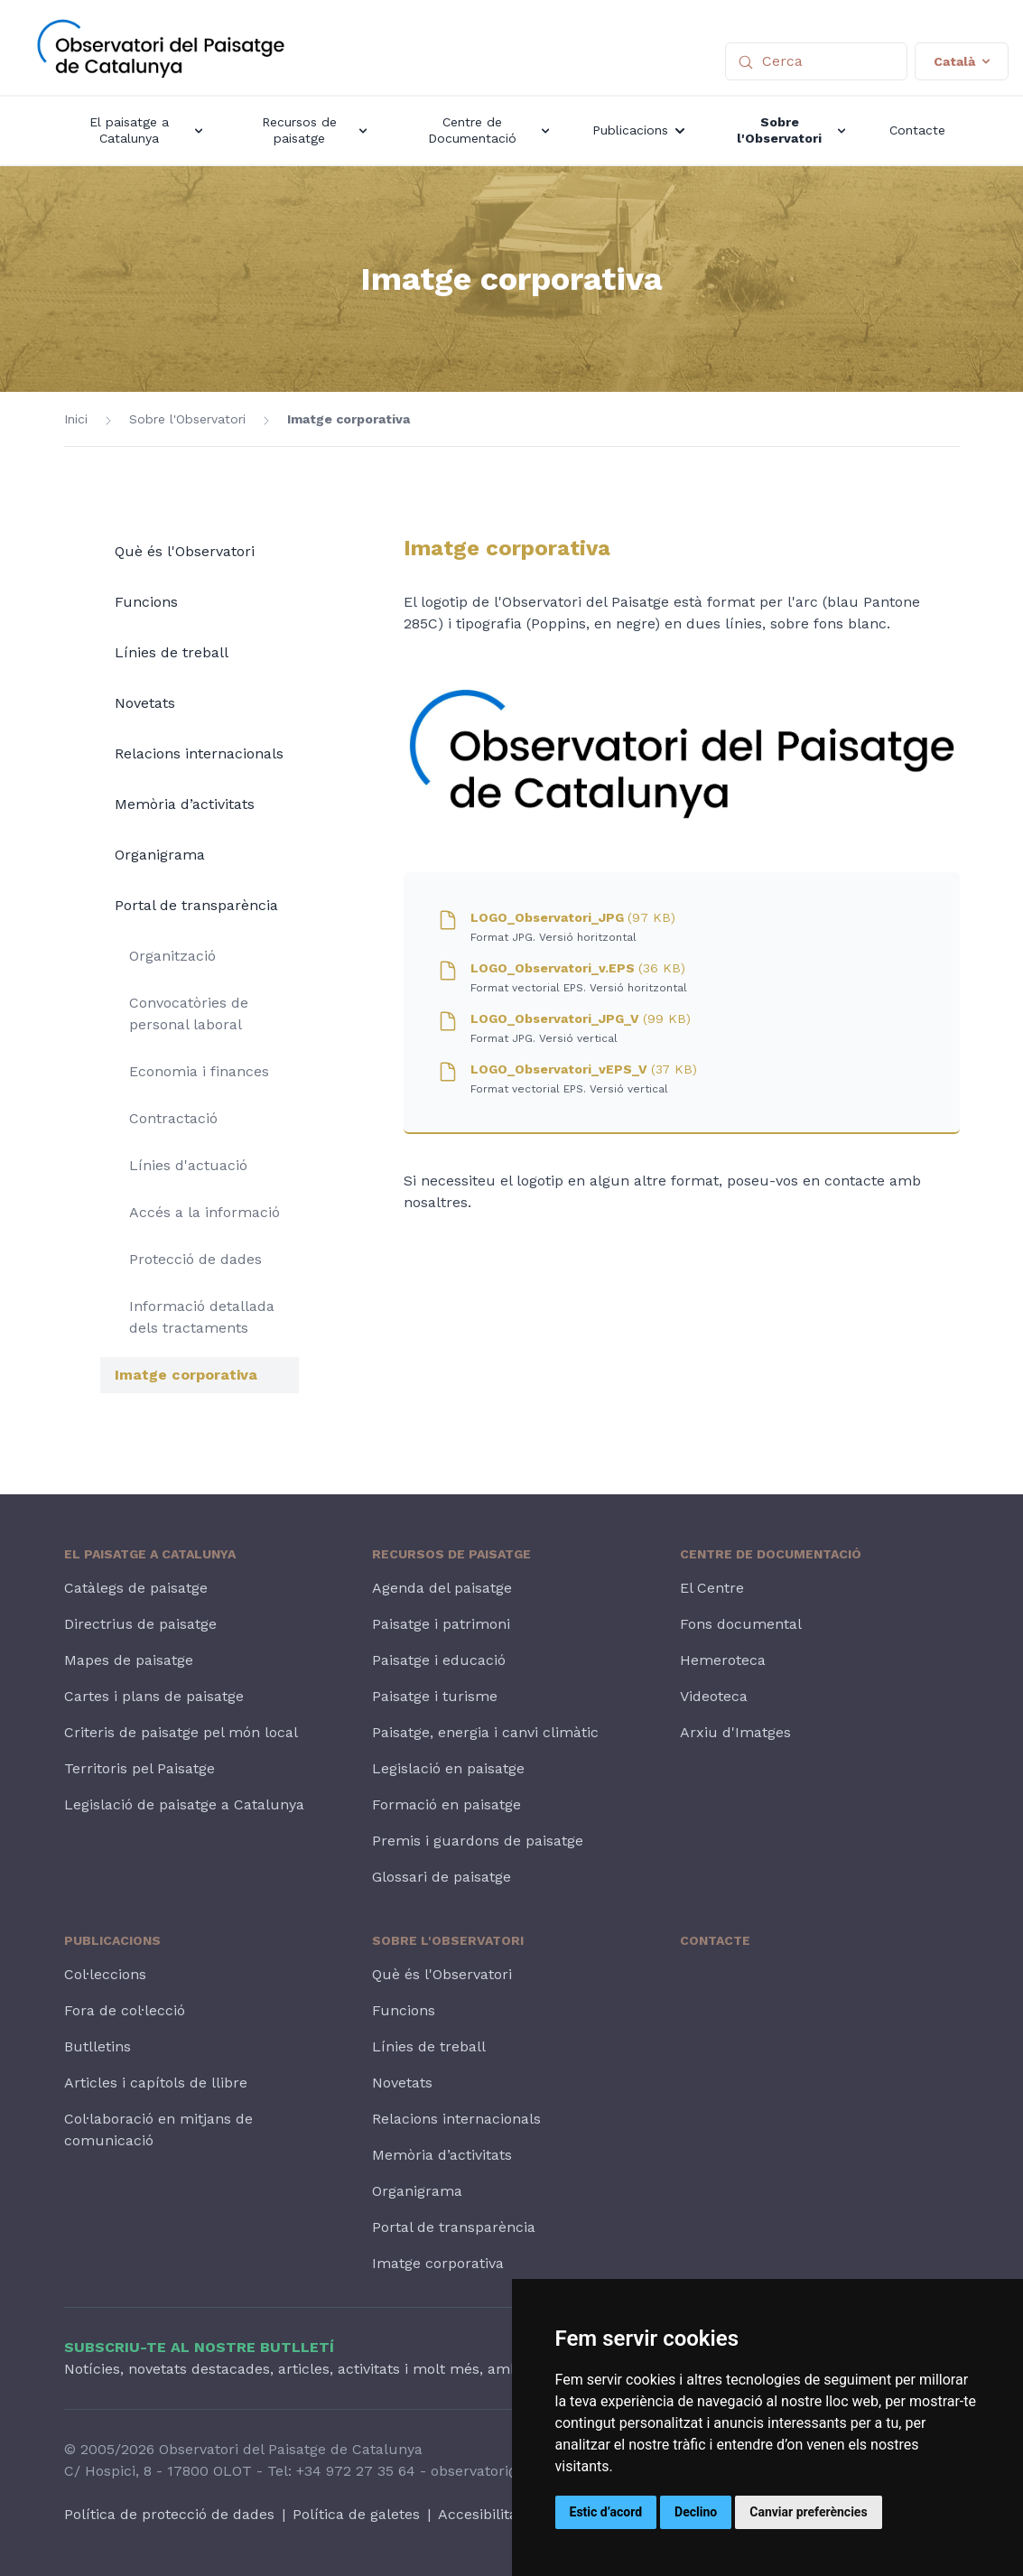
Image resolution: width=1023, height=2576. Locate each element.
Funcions (146, 601)
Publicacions (112, 1940)
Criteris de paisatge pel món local (181, 1732)
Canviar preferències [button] (808, 2512)
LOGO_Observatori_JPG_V (580, 1018)
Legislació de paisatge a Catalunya (184, 1804)
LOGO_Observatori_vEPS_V (583, 1069)
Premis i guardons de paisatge (477, 1840)
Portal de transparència (196, 905)
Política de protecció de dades (169, 2514)
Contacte (715, 1940)
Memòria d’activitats (185, 804)
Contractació (173, 1118)
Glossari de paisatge (441, 1876)
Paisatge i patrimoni (441, 1623)
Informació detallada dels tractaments (201, 1316)
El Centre (712, 1587)
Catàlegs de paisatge (136, 1587)
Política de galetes (356, 2514)
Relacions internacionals (199, 753)
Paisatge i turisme (435, 1696)
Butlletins (97, 2046)
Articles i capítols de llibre (155, 2082)
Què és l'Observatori (185, 551)
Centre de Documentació (770, 1554)
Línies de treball (171, 652)
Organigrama (160, 854)
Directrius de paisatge (140, 1623)
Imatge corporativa (348, 419)
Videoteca (714, 1696)
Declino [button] (695, 2512)
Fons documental (741, 1623)
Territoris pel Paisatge (139, 1768)
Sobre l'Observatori (187, 419)
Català (962, 61)
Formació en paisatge (446, 1804)
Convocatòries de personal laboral (188, 1013)
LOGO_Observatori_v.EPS (577, 968)
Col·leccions (105, 1974)
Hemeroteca (723, 1660)
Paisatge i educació (439, 1660)
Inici (76, 419)
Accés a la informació (204, 1212)
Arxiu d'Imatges (735, 1732)
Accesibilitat (480, 2514)
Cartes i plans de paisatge (154, 1696)
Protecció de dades (195, 1259)
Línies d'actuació (188, 1165)
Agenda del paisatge (442, 1587)
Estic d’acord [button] (606, 2512)
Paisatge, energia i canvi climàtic (485, 1732)
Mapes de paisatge (128, 1660)
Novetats (145, 702)
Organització (172, 955)
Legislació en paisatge (448, 1768)
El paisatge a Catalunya (150, 1554)
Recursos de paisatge (451, 1554)
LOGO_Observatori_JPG (572, 917)
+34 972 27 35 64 (355, 2470)
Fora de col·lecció (124, 2010)
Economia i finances (199, 1071)
